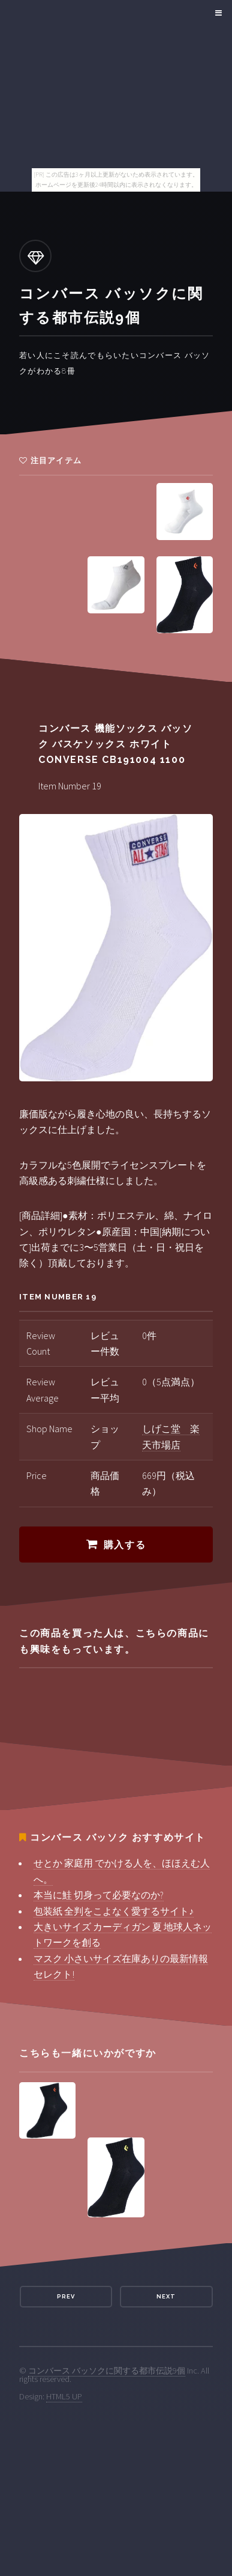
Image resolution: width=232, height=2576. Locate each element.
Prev (66, 2296)
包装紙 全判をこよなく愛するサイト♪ (114, 1911)
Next (166, 2296)
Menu (216, 13)
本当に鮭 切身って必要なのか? (99, 1895)
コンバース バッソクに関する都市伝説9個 (106, 2370)
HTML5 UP (64, 2396)
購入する (125, 1545)
